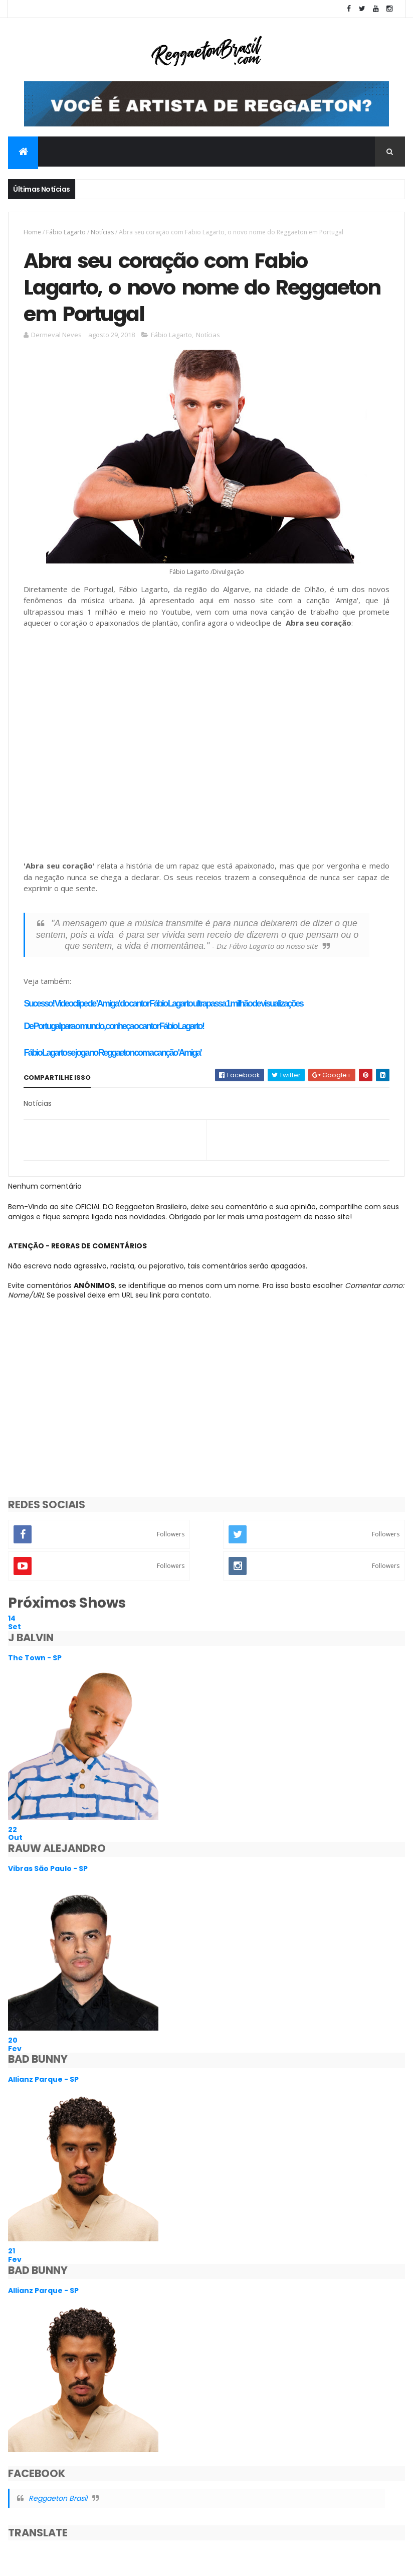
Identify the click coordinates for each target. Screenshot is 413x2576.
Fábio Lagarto (66, 232)
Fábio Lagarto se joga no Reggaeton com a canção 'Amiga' (112, 1053)
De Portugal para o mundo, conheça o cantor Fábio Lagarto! (113, 1026)
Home (32, 232)
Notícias (102, 232)
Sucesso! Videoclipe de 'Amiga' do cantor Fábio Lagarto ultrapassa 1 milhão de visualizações (163, 1003)
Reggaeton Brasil (58, 2498)
